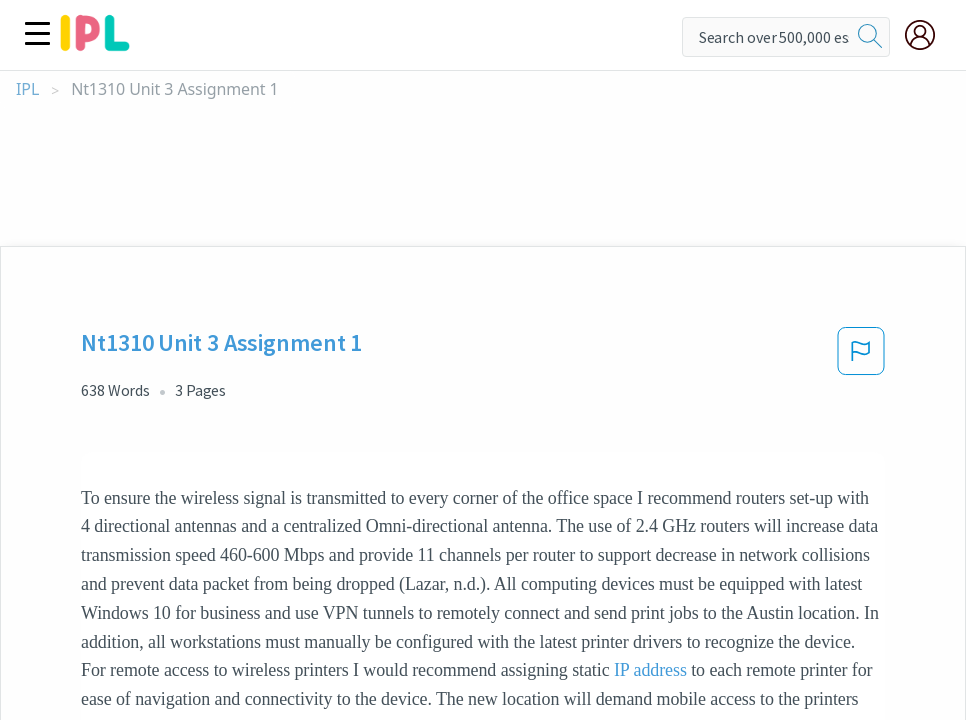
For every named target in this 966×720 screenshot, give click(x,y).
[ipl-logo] (95, 44)
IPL (27, 89)
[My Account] (928, 35)
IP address (650, 670)
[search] (870, 37)
